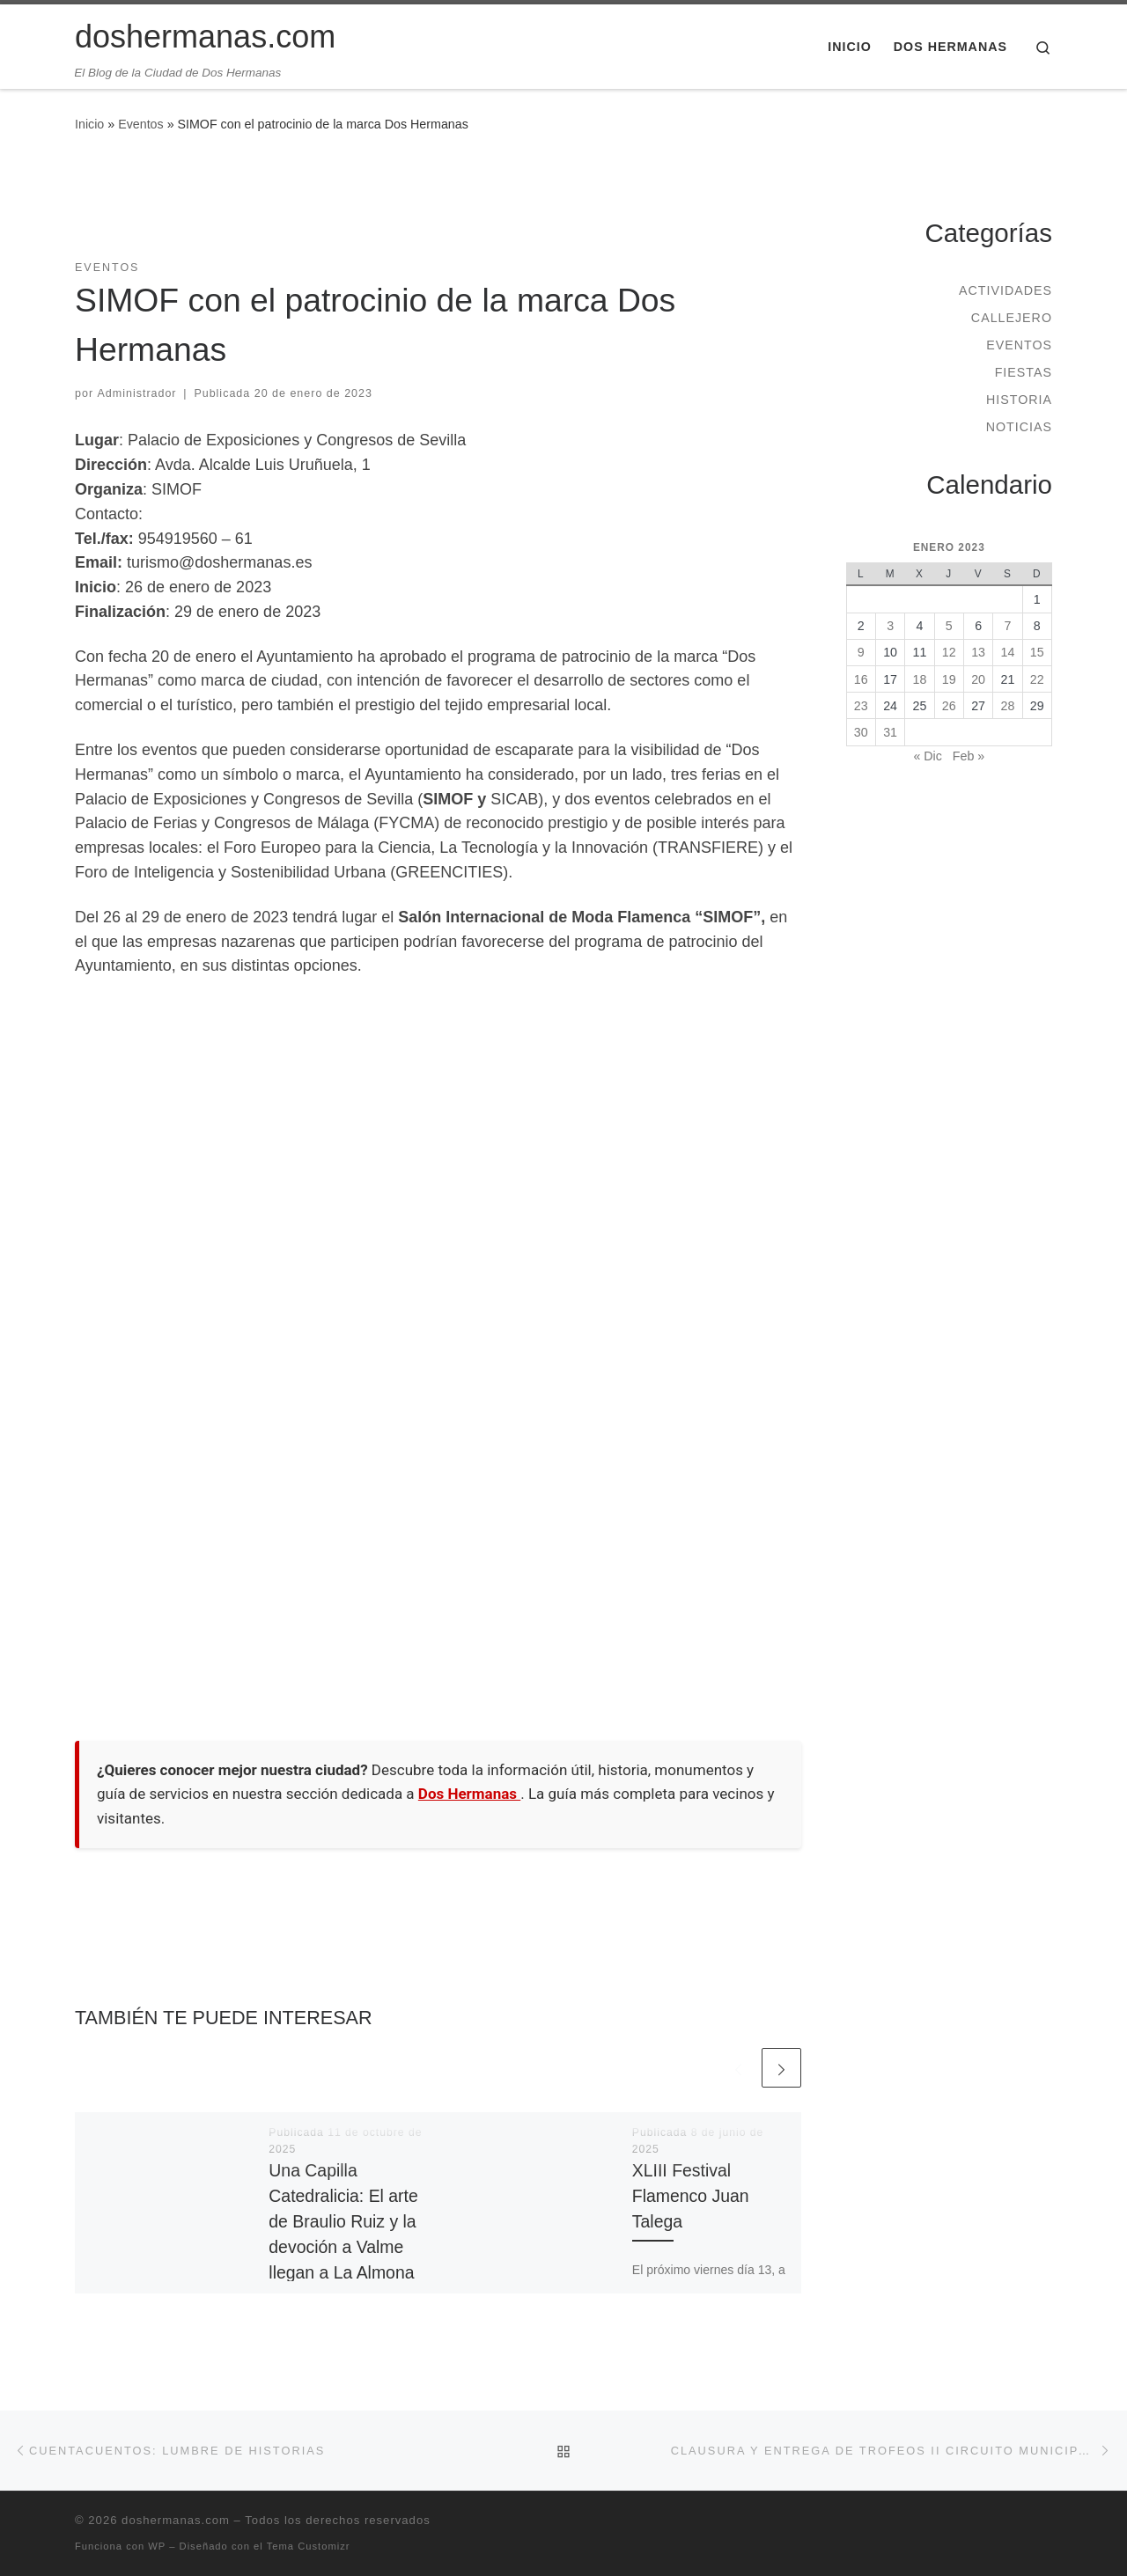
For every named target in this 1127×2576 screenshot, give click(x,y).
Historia (1019, 400)
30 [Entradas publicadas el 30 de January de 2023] (861, 732)
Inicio (89, 124)
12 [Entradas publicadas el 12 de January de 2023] (949, 652)
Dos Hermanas (469, 1793)
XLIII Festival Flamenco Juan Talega (690, 2196)
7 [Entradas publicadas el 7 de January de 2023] (1007, 626)
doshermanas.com (176, 2520)
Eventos (141, 124)
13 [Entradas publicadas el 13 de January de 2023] (978, 652)
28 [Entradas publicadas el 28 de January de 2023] (1008, 706)
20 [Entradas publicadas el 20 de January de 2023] (978, 679)
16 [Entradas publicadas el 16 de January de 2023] (861, 679)
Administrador (137, 393)
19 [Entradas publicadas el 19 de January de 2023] (949, 679)
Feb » (968, 756)
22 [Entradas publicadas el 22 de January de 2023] (1037, 679)
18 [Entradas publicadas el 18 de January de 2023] (920, 679)
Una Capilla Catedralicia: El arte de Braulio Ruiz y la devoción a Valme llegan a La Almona (343, 2222)
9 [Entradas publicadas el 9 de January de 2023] (861, 652)
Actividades (1005, 290)
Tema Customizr (308, 2546)
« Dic (927, 756)
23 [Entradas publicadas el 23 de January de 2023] (861, 706)
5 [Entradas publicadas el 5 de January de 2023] (949, 626)
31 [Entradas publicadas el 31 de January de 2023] (890, 732)
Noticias (1019, 427)
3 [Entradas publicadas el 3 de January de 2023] (890, 626)
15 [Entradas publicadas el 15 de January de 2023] (1037, 652)
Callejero (1011, 318)
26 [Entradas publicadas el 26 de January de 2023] (949, 706)
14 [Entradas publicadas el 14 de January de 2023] (1008, 652)
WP (157, 2546)
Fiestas (1023, 372)
